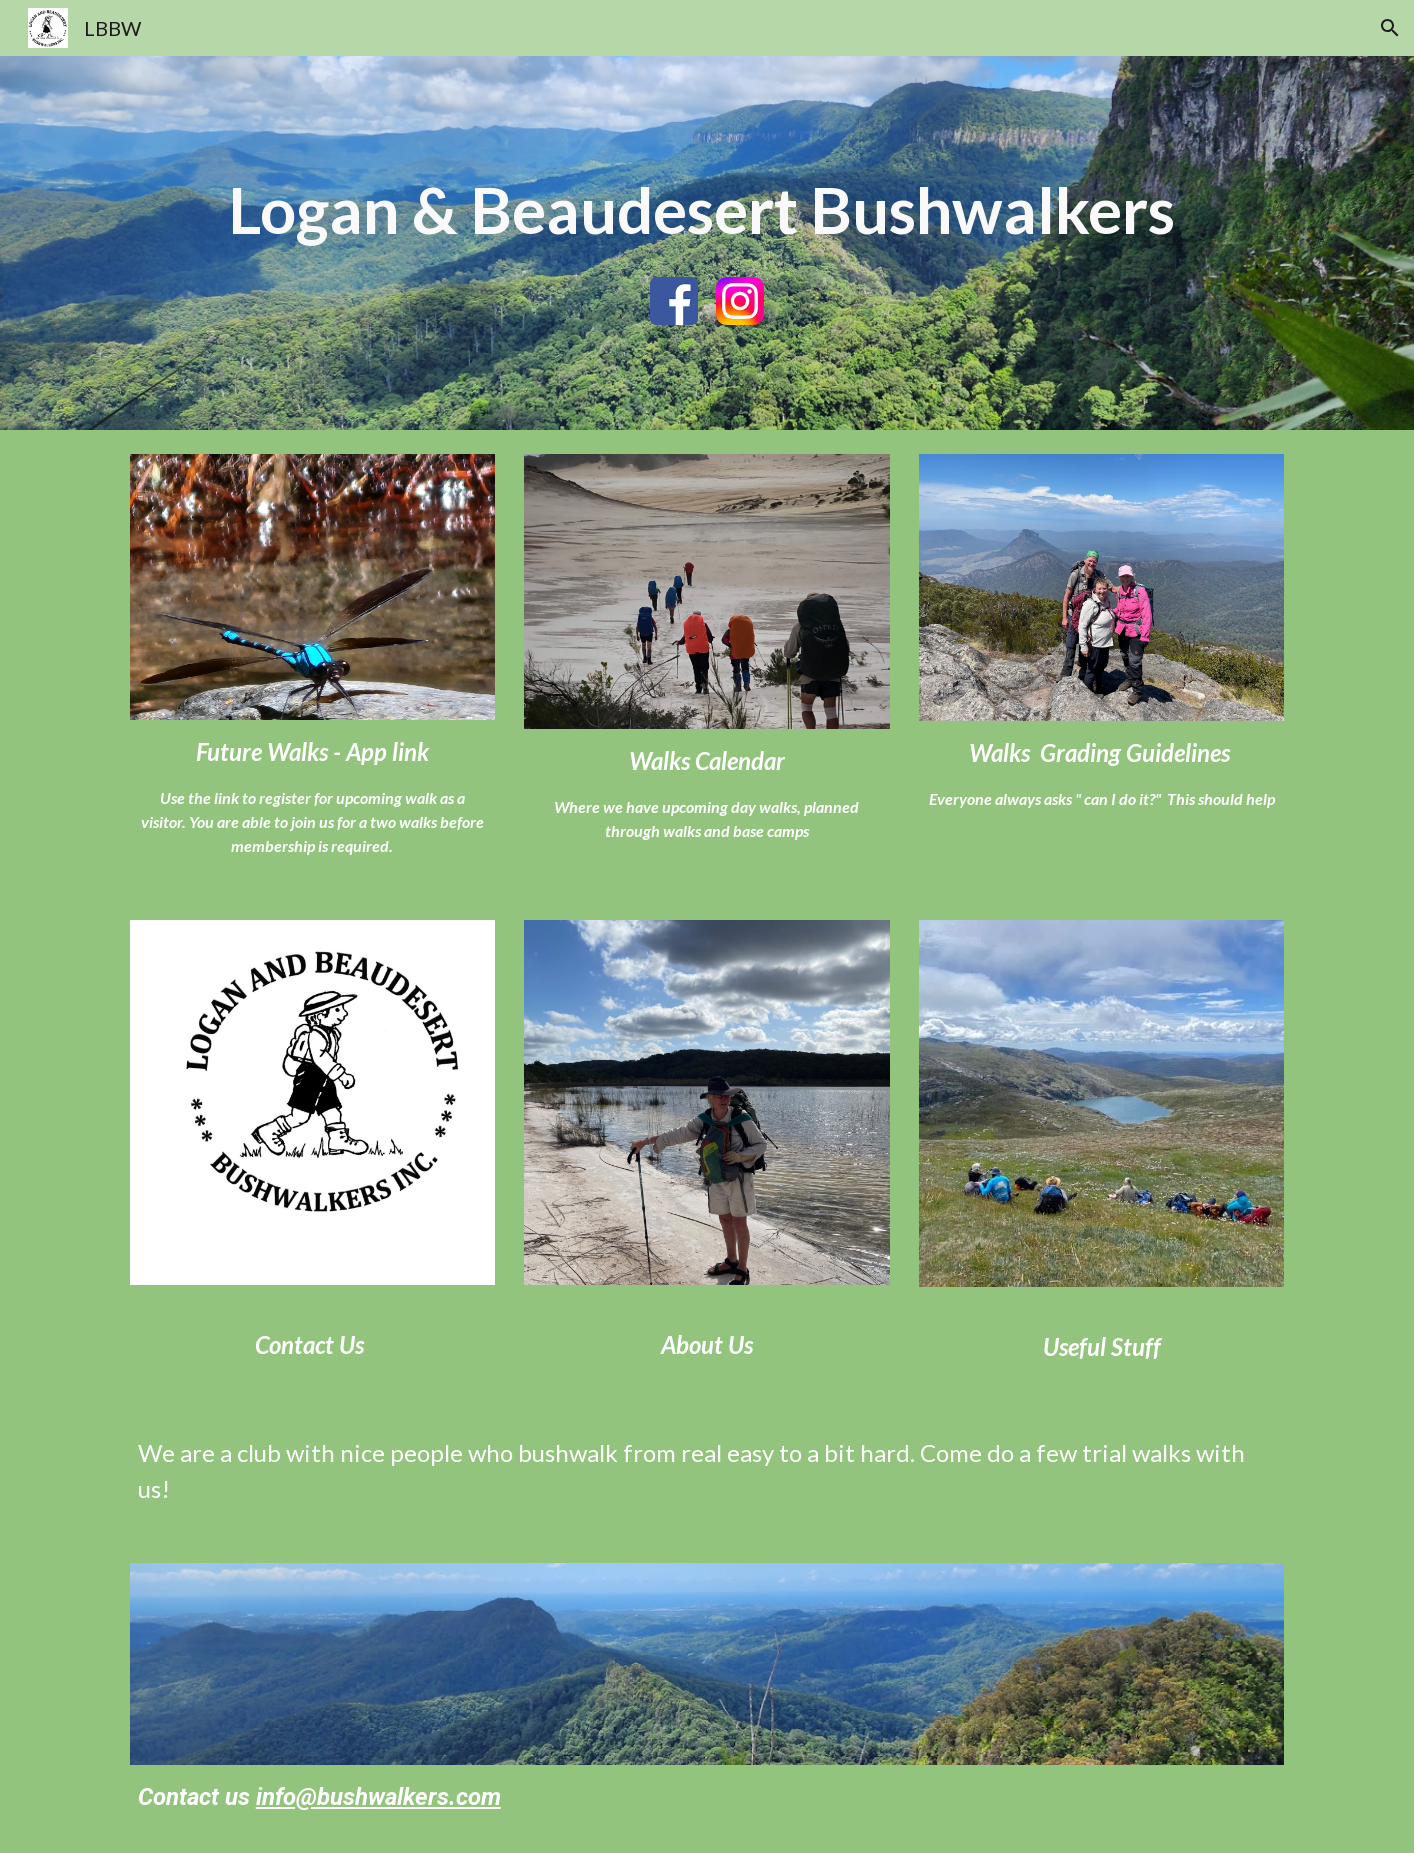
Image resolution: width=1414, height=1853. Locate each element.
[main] (707, 210)
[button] (1390, 28)
